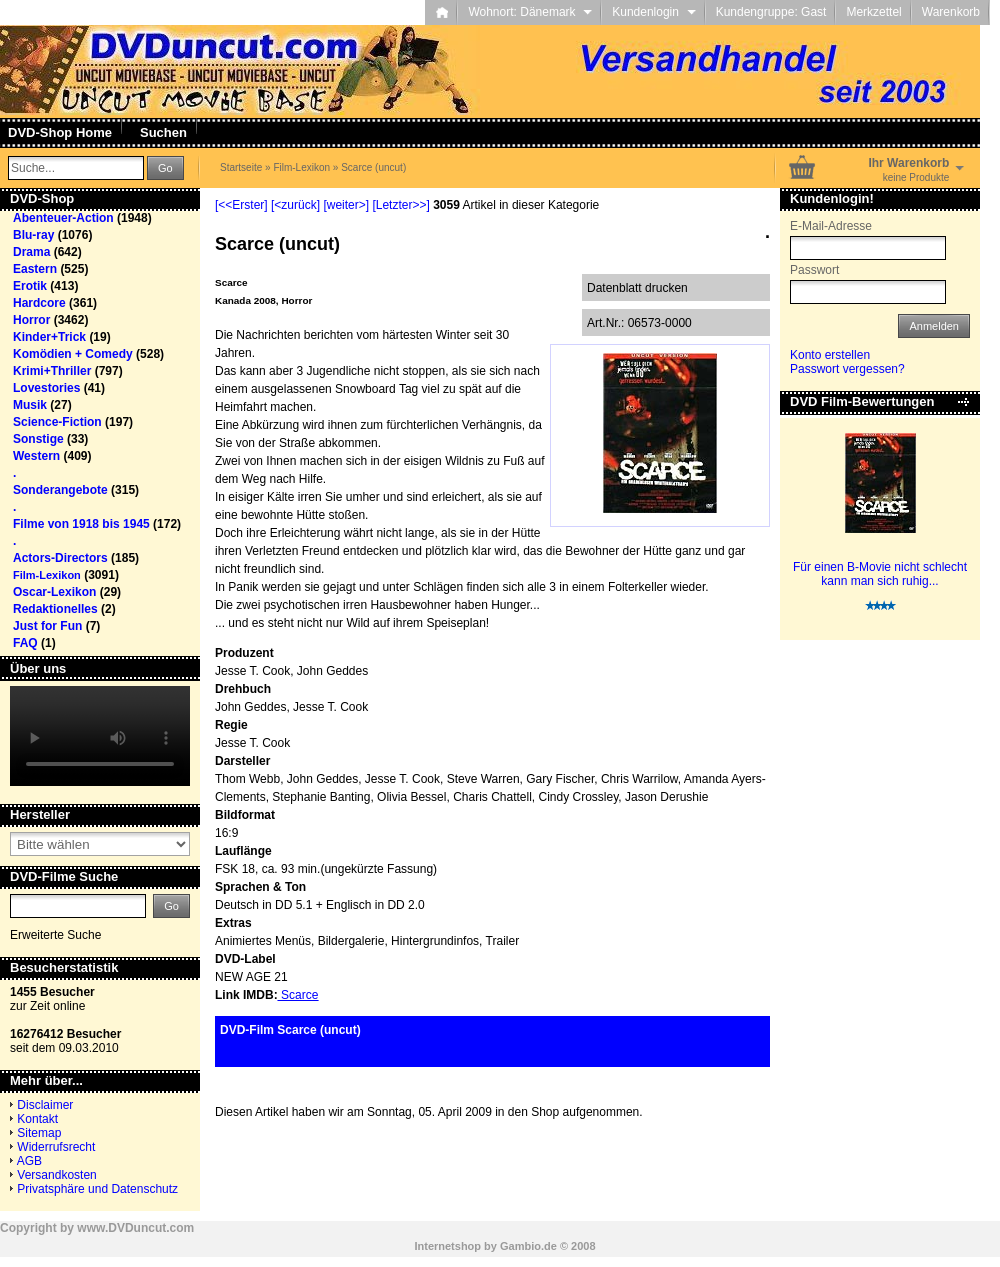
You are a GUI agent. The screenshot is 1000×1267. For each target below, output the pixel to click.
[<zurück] (295, 205)
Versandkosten (56, 1175)
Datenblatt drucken (637, 288)
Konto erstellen (830, 355)
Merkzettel (873, 12)
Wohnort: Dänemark (530, 12)
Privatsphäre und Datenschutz (97, 1189)
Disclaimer (45, 1105)
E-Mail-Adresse (831, 226)
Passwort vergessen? (847, 369)
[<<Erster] (241, 205)
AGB (29, 1161)
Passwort (814, 270)
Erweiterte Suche (55, 935)
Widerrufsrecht (56, 1147)
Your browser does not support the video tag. (100, 736)
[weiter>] (346, 205)
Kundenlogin (653, 12)
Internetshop (447, 1246)
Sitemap (39, 1133)
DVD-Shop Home (60, 132)
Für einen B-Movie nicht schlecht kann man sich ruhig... (880, 574)
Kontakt (37, 1119)
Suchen (163, 132)
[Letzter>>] (400, 205)
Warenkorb (951, 12)
